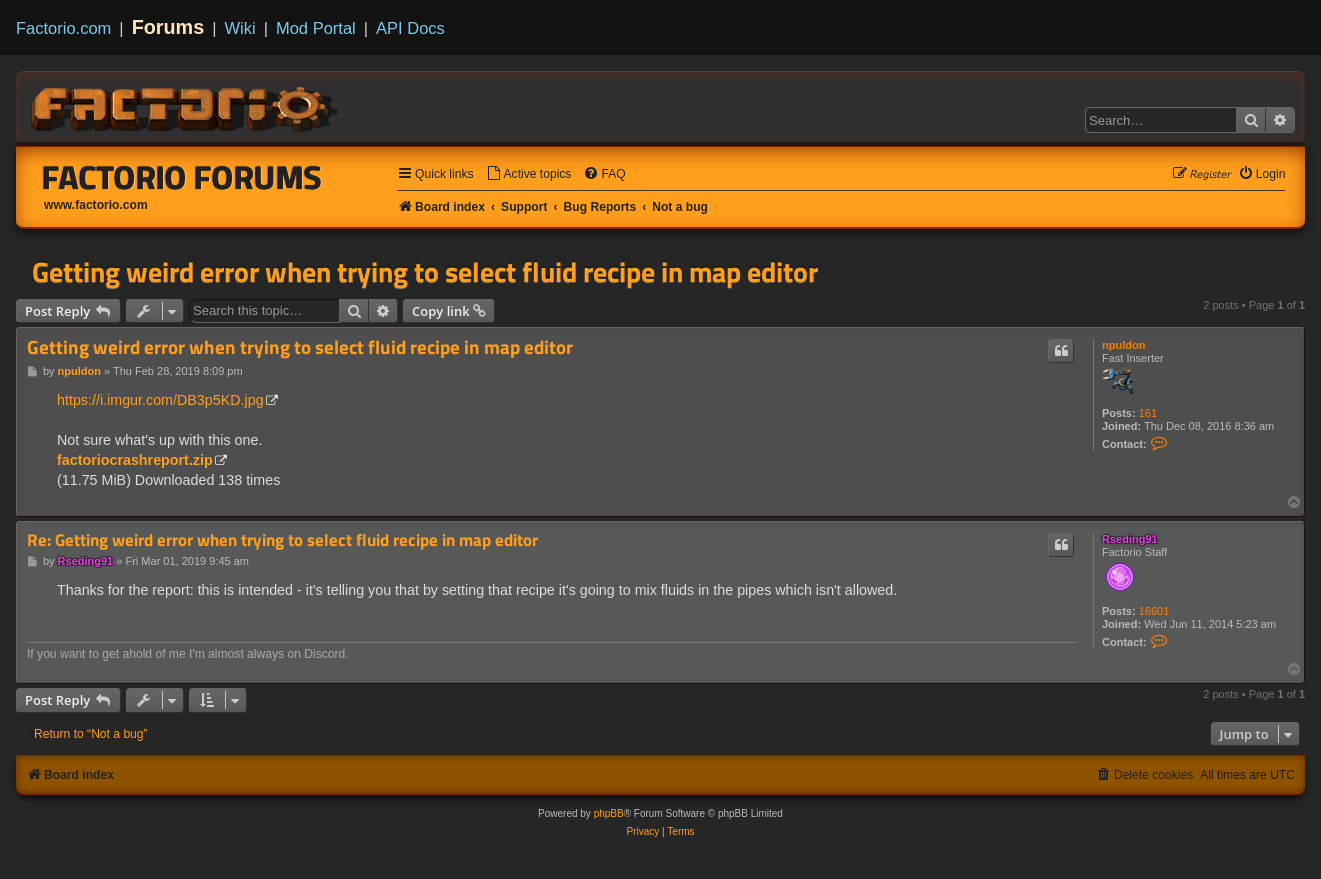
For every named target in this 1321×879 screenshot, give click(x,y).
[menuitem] (529, 174)
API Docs (410, 28)
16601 (1154, 611)
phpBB (609, 813)
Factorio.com (63, 28)
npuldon (1123, 345)
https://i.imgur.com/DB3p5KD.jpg (160, 400)
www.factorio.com (96, 205)
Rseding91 (1130, 539)
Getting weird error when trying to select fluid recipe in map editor (425, 272)
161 (1148, 413)
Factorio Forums (182, 177)
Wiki (240, 28)
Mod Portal (316, 28)
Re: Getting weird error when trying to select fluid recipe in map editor (282, 540)
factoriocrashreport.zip (135, 460)
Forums (168, 27)
